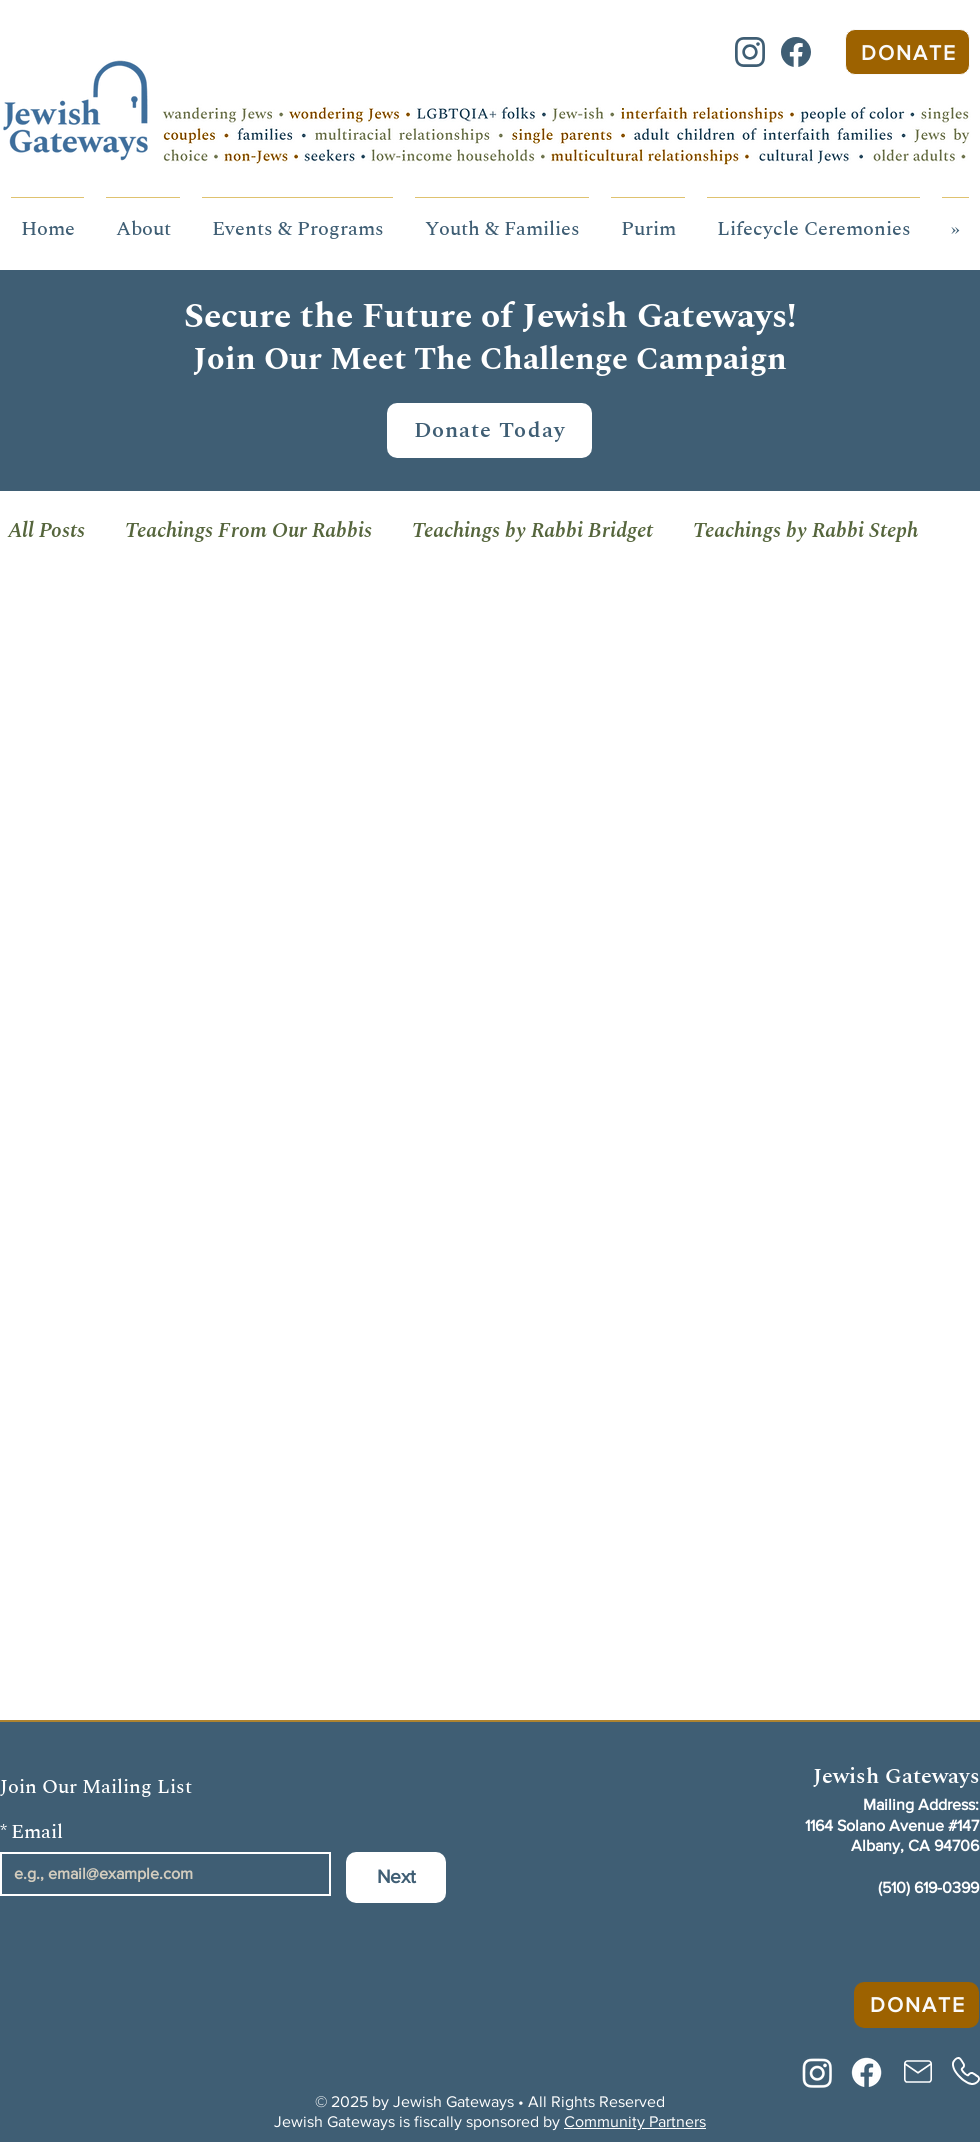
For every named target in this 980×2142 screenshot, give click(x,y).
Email (31, 1832)
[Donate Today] (489, 430)
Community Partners (635, 2121)
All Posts (46, 531)
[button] (143, 220)
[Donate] (907, 52)
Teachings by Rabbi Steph (805, 531)
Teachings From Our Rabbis (248, 531)
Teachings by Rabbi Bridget (532, 531)
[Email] (159, 1874)
